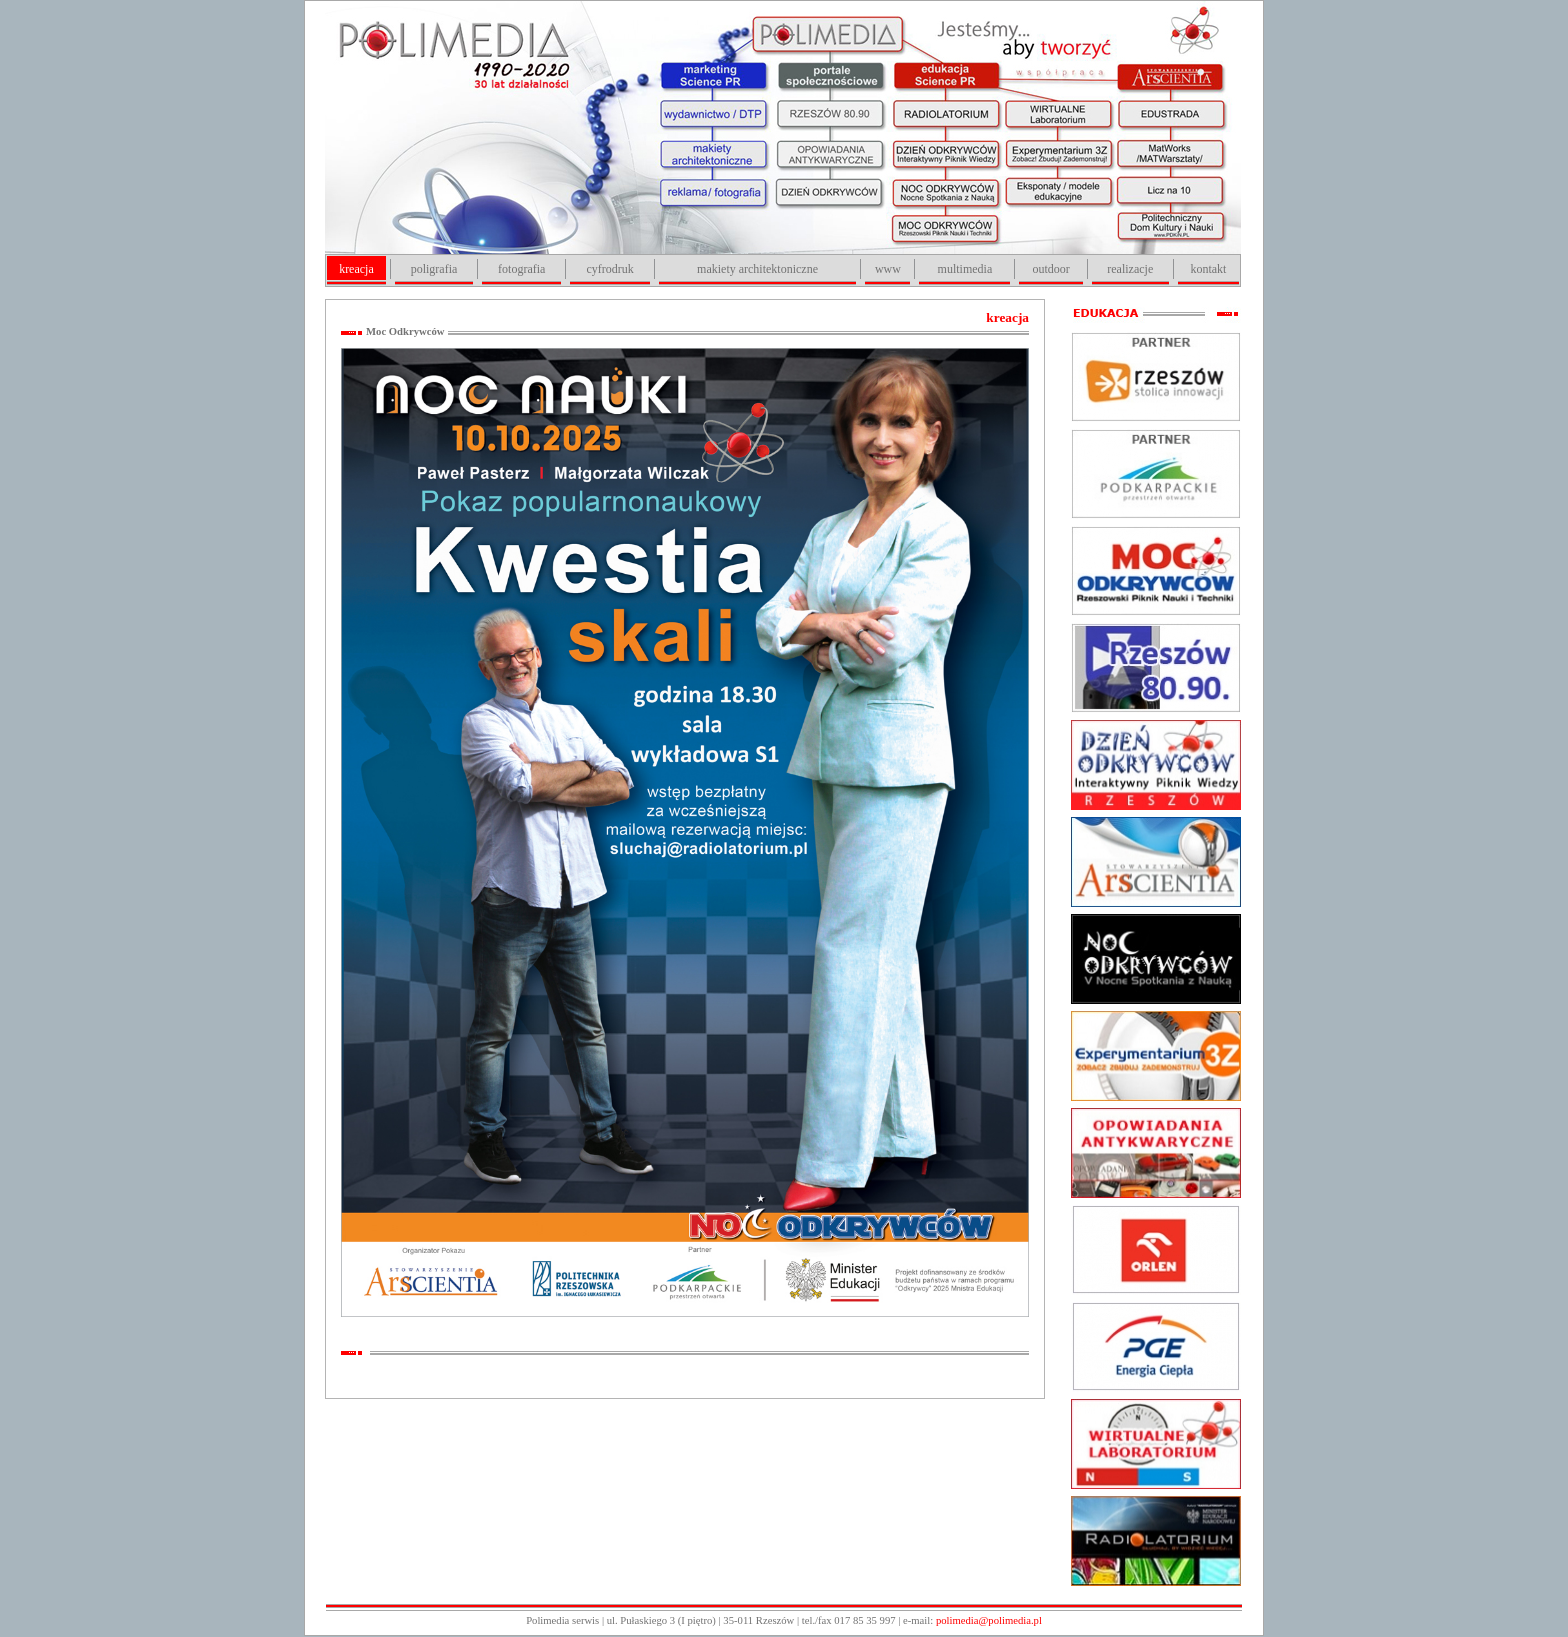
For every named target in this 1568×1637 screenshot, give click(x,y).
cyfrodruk (609, 269)
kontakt (1208, 269)
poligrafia (434, 269)
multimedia (965, 269)
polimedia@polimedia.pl (989, 1620)
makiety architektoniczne (757, 269)
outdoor (1050, 269)
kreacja (356, 269)
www (888, 269)
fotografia (521, 269)
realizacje (1130, 269)
